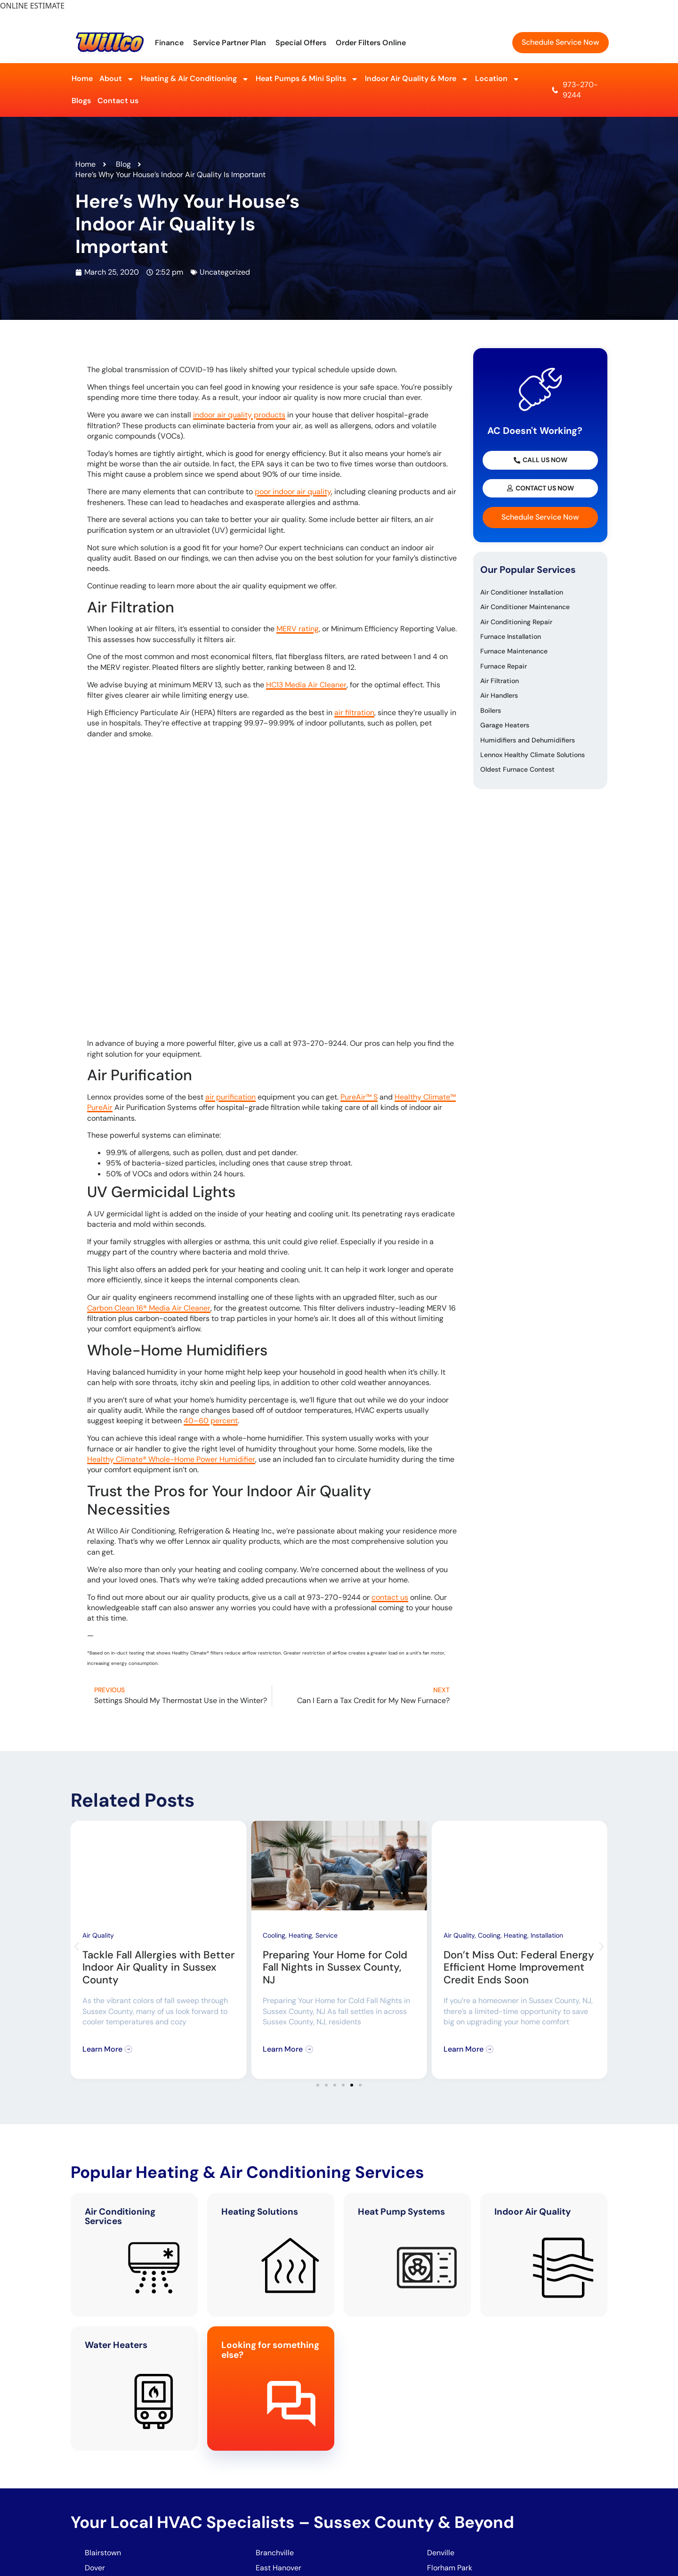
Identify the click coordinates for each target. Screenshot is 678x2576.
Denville (440, 2553)
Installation (547, 1935)
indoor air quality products (239, 415)
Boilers (490, 710)
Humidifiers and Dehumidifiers (527, 740)
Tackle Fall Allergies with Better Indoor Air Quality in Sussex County (158, 1967)
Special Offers (300, 43)
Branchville (275, 2553)
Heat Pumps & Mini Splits (307, 79)
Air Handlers (499, 695)
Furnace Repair (503, 666)
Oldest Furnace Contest (517, 769)
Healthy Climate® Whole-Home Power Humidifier (171, 1459)
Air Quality (98, 1935)
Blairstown (104, 2553)
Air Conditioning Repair (516, 622)
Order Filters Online (371, 43)
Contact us (117, 101)
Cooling (274, 1935)
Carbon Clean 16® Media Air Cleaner (148, 1308)
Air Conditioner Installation (521, 592)
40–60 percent (211, 1421)
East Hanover (279, 2568)
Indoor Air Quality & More (416, 79)
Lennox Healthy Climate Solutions (532, 754)
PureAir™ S (359, 1097)
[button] (76, 1947)
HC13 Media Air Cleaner (306, 685)
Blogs (81, 101)
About (116, 79)
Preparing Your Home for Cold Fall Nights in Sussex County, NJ (335, 1967)
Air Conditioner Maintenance (525, 607)
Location (497, 79)
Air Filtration (499, 681)
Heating (300, 1935)
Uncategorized (225, 272)
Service (326, 1935)
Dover (95, 2568)
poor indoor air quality (293, 492)
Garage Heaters (504, 725)
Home (82, 78)
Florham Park (450, 2568)
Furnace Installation (510, 636)
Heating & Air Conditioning (195, 79)
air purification (230, 1097)
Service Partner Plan (229, 43)
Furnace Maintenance (514, 651)
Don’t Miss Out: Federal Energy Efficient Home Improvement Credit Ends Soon (519, 1967)
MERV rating (297, 629)
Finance (169, 43)
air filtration (354, 712)
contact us (389, 1597)
